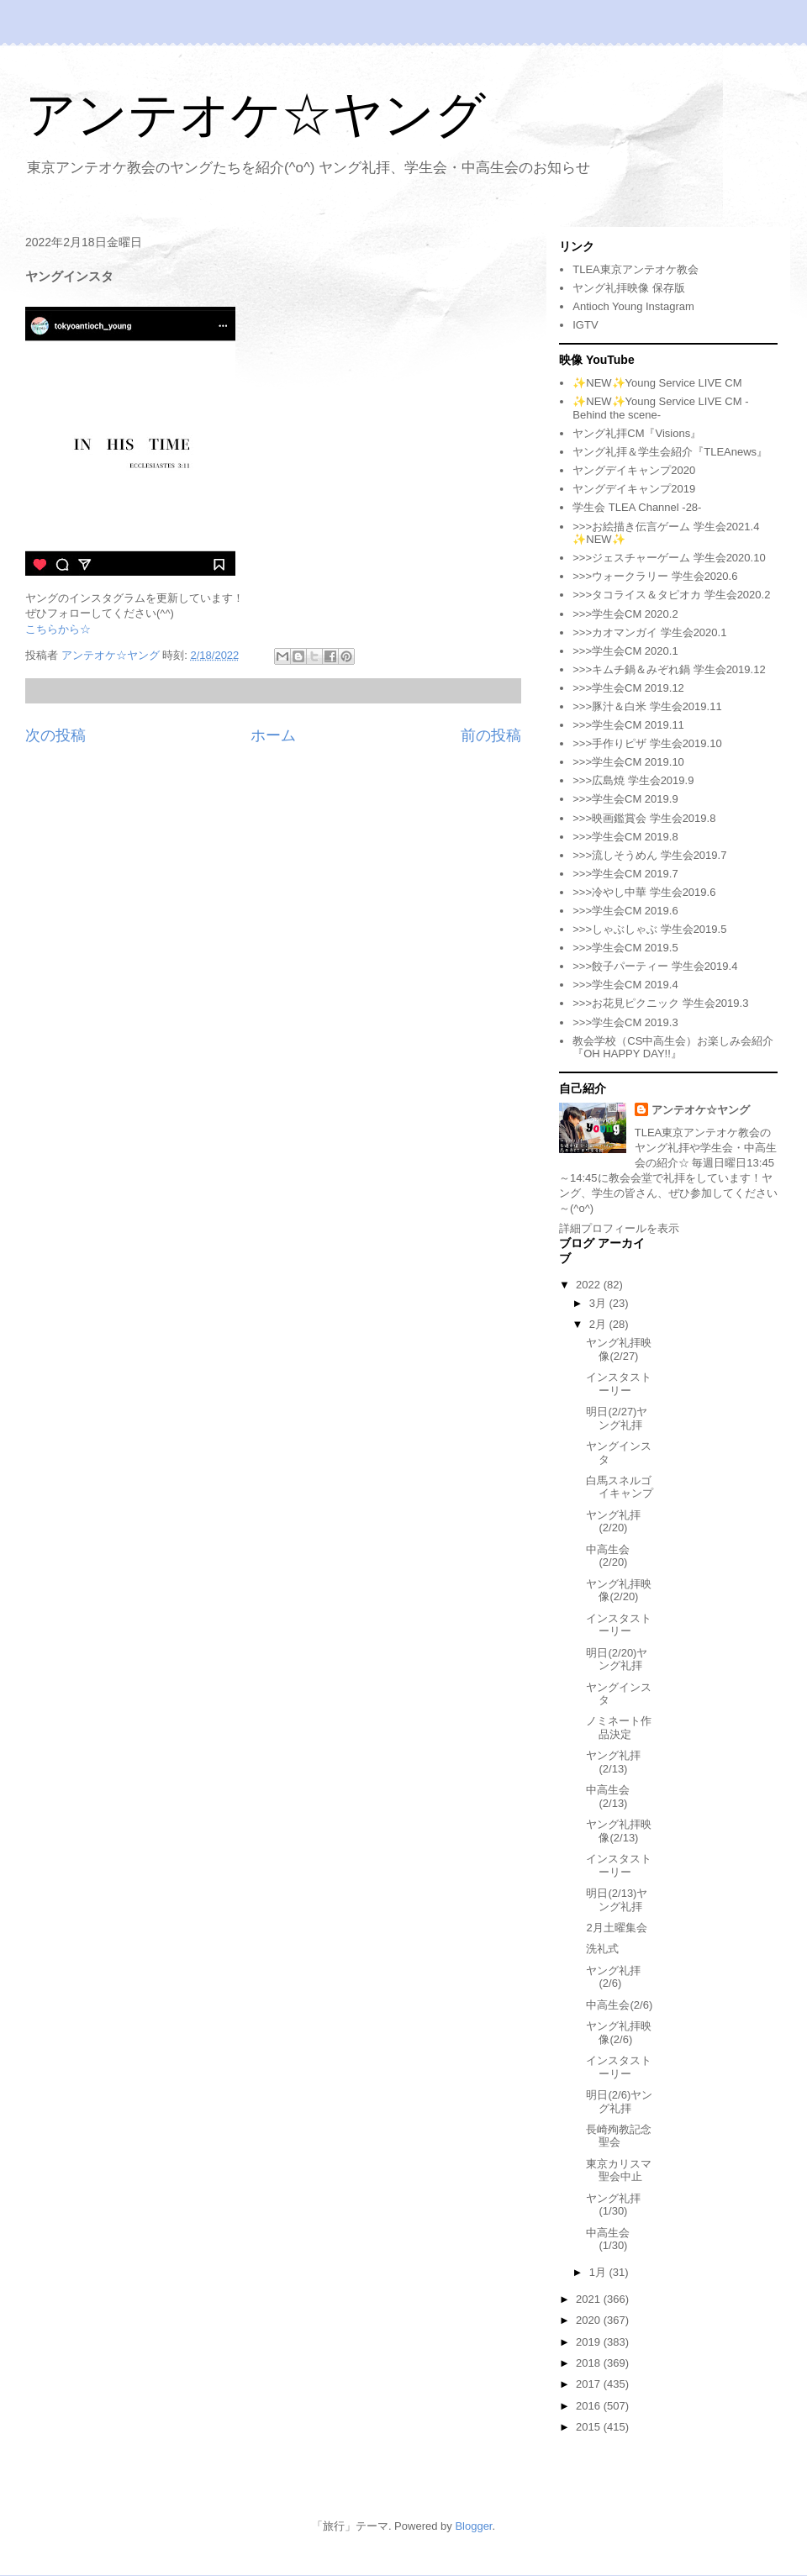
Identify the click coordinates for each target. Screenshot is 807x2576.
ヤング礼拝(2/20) (613, 1522)
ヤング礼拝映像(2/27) (618, 1349)
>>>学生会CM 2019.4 (625, 984)
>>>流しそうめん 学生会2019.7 (649, 855)
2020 (590, 2320)
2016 (590, 2406)
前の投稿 (491, 735)
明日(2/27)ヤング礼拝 (616, 1418)
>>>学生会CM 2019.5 (625, 947)
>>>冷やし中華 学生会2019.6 (643, 892)
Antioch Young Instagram (633, 306)
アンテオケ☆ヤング (255, 115)
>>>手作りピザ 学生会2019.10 (646, 743)
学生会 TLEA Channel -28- (636, 507)
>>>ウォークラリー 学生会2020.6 (654, 576)
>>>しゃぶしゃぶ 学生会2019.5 (649, 929)
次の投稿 (55, 735)
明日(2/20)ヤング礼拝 (616, 1659)
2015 (590, 2427)
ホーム (273, 735)
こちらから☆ (58, 629)
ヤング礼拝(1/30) (613, 2205)
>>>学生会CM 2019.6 (625, 910)
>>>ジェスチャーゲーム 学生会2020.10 (668, 557)
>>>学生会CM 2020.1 (625, 651)
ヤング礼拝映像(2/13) (618, 1831)
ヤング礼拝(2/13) (613, 1762)
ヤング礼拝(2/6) (613, 1977)
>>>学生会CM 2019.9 (625, 799)
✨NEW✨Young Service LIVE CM (656, 383)
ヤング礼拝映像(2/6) (618, 2033)
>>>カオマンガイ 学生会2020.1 (649, 632)
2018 (590, 2363)
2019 (590, 2342)
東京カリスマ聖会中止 (618, 2170)
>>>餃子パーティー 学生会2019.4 (654, 966)
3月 (599, 1303)
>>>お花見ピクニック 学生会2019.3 (660, 1003)
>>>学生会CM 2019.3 (625, 1022)
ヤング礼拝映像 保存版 (628, 288)
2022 (590, 1284)
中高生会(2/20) (608, 1556)
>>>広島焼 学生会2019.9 (633, 780)
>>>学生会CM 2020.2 (625, 614)
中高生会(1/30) (608, 2239)
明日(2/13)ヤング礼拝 (616, 1900)
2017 (590, 2384)
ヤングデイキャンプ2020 (633, 470)
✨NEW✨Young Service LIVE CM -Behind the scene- (660, 408)
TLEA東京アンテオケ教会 (635, 269)
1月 (599, 2272)
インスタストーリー (618, 1384)
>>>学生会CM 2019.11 (628, 725)
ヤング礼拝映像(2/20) (618, 1591)
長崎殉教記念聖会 (618, 2136)
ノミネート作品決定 (618, 1728)
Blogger (473, 2526)
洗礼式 (602, 1948)
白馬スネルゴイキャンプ (619, 1487)
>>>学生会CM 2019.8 (625, 836)
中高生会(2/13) (608, 1796)
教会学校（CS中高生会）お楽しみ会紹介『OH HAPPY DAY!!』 (672, 1048)
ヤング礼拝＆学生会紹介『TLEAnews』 (669, 451)
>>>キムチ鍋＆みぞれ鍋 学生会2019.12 (668, 669)
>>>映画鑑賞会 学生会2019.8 (643, 818)
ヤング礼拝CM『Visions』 (636, 433)
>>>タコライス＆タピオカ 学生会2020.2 (671, 594)
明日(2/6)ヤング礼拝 (619, 2102)
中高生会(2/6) (619, 2005)
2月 (599, 1324)
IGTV (585, 325)
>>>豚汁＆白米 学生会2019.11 (646, 706)
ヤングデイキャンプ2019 (633, 488)
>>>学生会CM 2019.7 (625, 873)
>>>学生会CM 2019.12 (628, 688)
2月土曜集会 (616, 1927)
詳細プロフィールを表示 (619, 1228)
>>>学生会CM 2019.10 (628, 762)
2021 (590, 2299)
